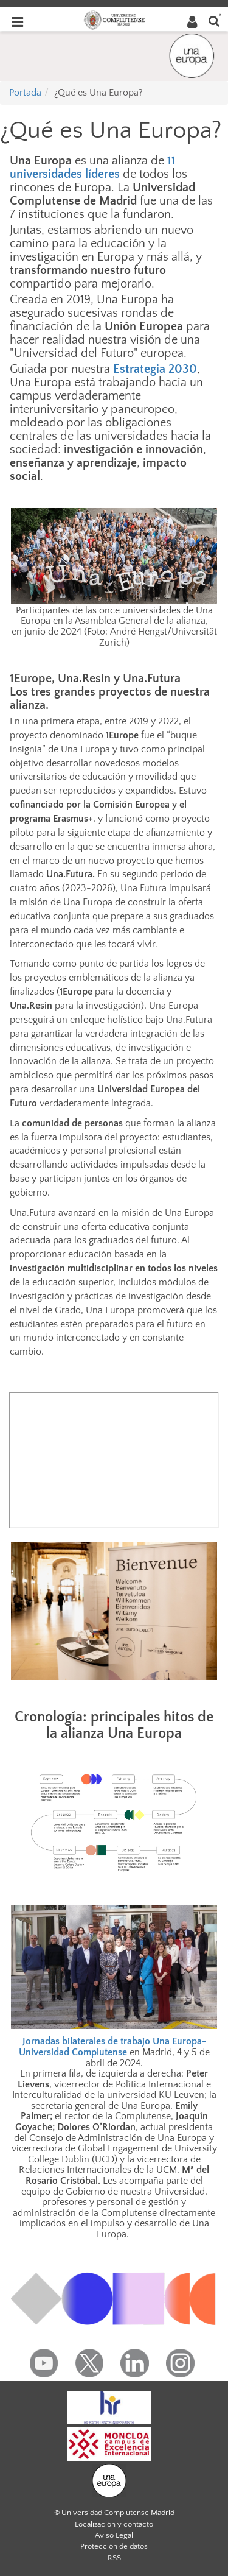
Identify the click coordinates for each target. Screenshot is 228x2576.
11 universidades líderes (93, 167)
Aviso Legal (114, 2535)
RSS (114, 2557)
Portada (25, 92)
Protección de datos (114, 2546)
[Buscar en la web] (214, 20)
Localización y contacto (114, 2524)
